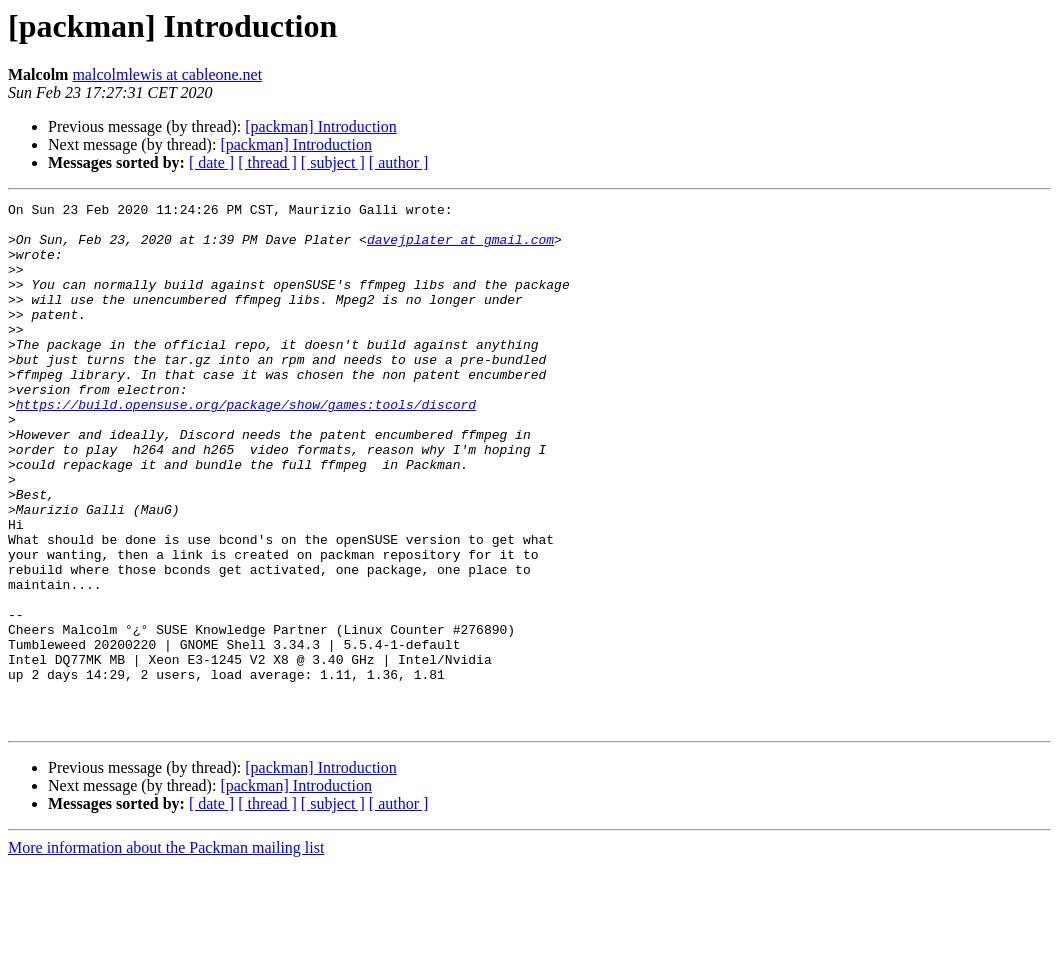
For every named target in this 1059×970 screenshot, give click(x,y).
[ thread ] (267, 162)
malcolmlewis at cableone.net (167, 74)
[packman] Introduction (321, 126)
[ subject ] (333, 162)
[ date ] (211, 162)
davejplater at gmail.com (460, 248)
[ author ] (399, 162)
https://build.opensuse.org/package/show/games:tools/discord (246, 446)
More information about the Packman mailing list (166, 952)
